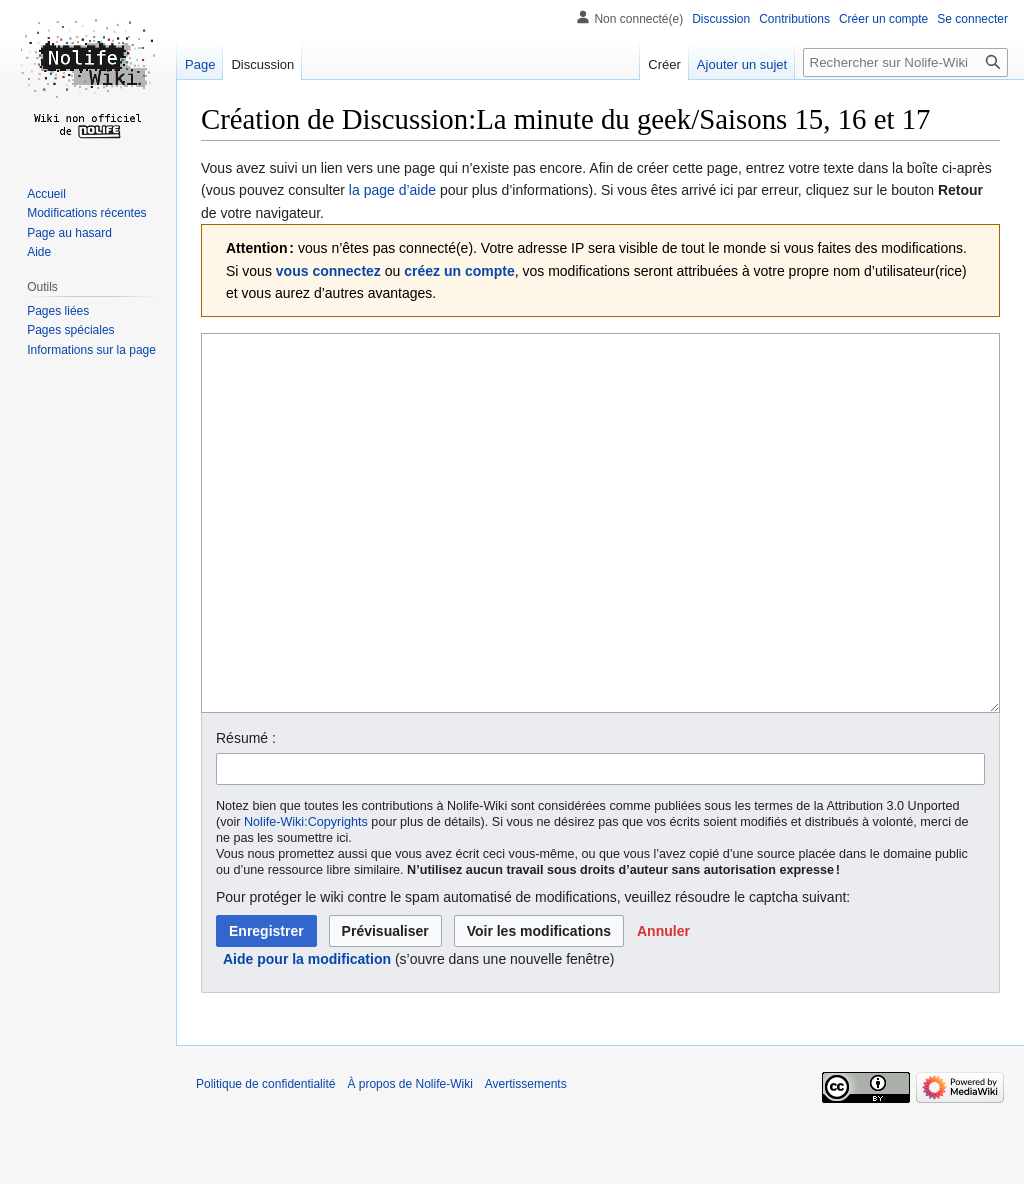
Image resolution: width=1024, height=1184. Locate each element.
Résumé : (246, 813)
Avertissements (526, 1159)
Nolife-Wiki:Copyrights (306, 897)
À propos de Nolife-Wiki (409, 1159)
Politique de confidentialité (265, 1159)
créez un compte (459, 271)
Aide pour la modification (307, 1034)
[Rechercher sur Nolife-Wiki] (905, 62)
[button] (663, 1006)
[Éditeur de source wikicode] (600, 560)
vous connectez (328, 271)
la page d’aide (392, 190)
